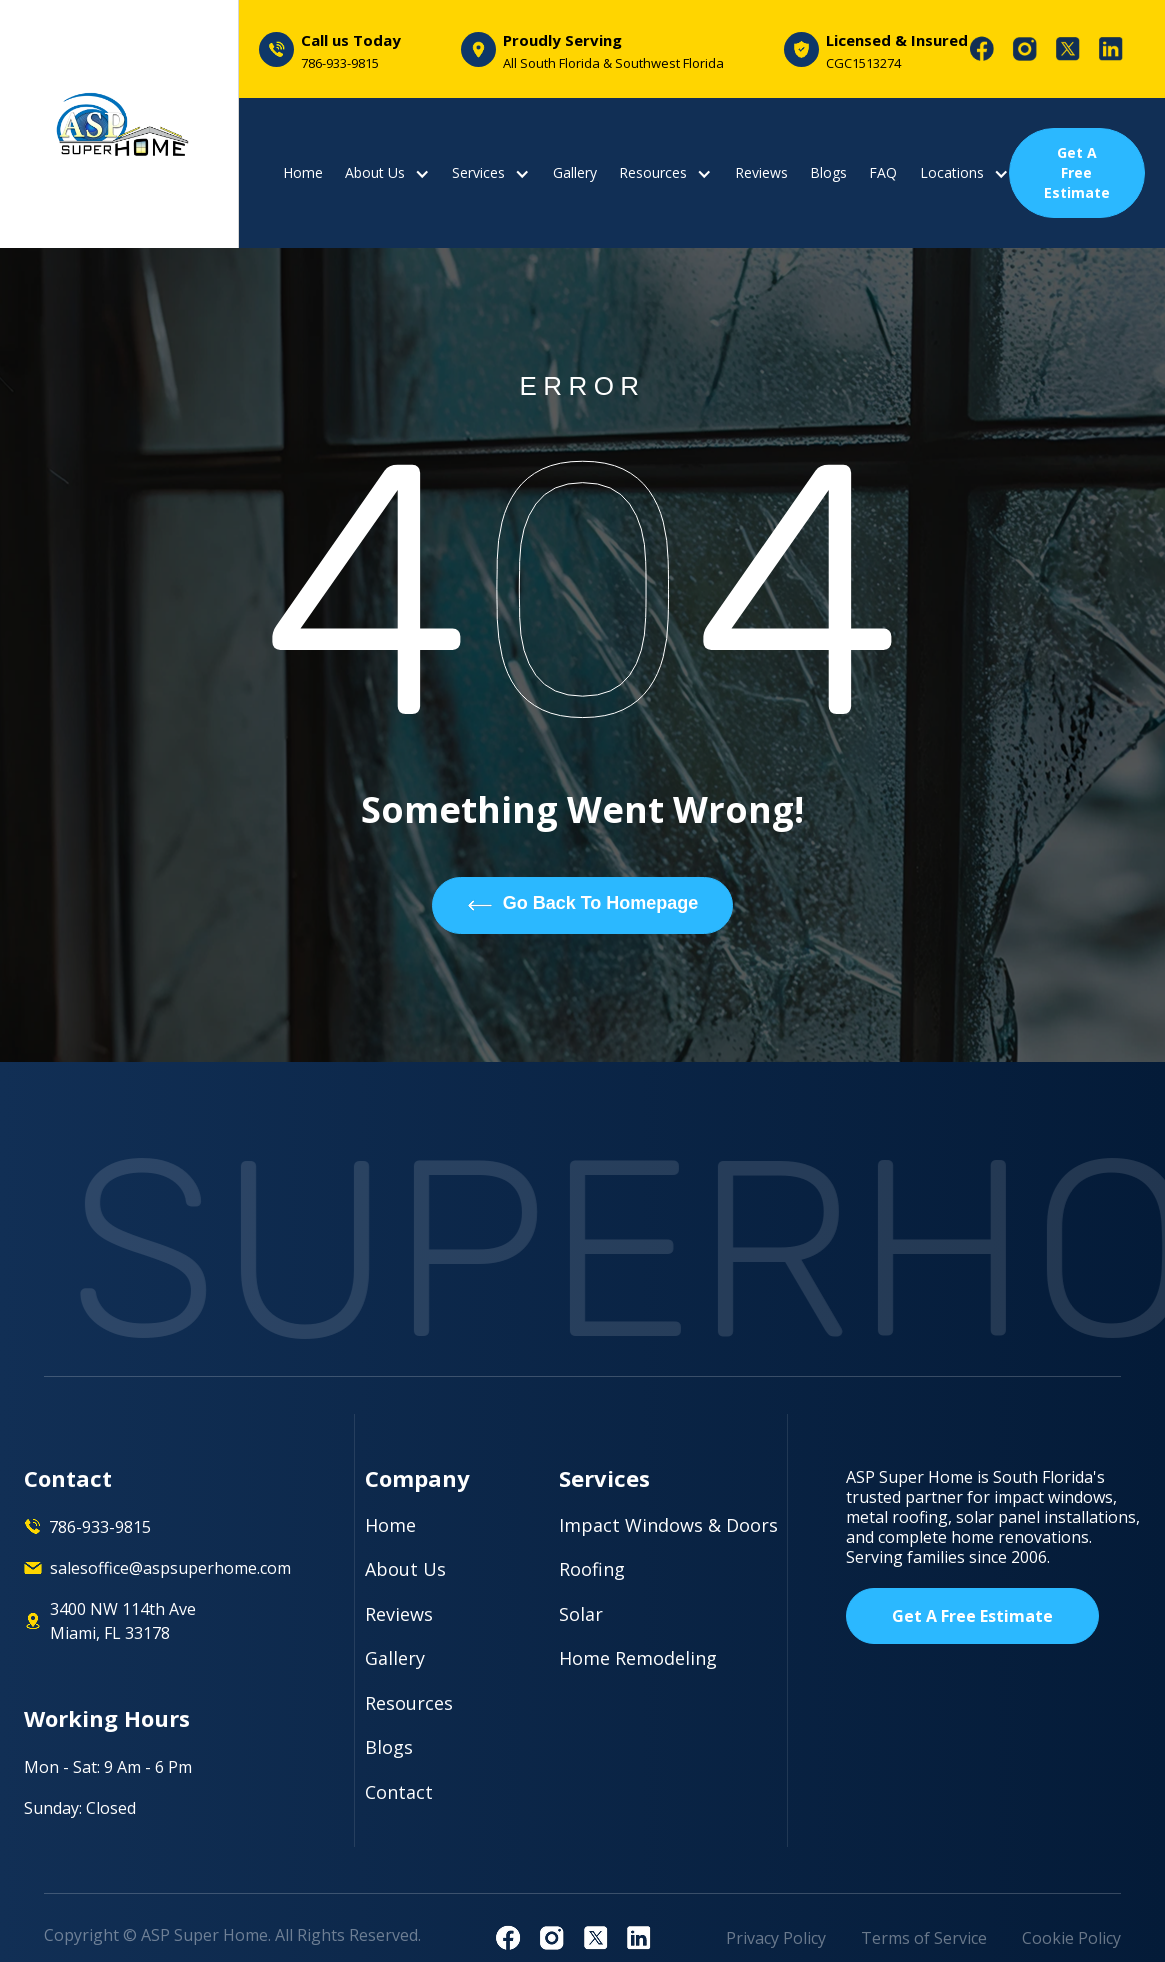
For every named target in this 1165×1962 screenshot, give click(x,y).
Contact (399, 1792)
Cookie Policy (1071, 1938)
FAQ (883, 173)
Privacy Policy (776, 1938)
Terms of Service (924, 1938)
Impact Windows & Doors (668, 1525)
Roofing (592, 1569)
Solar (581, 1614)
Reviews (761, 173)
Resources (409, 1703)
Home (303, 173)
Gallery (575, 173)
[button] (387, 173)
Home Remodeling (638, 1658)
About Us (405, 1569)
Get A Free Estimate (1077, 172)
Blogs (828, 173)
